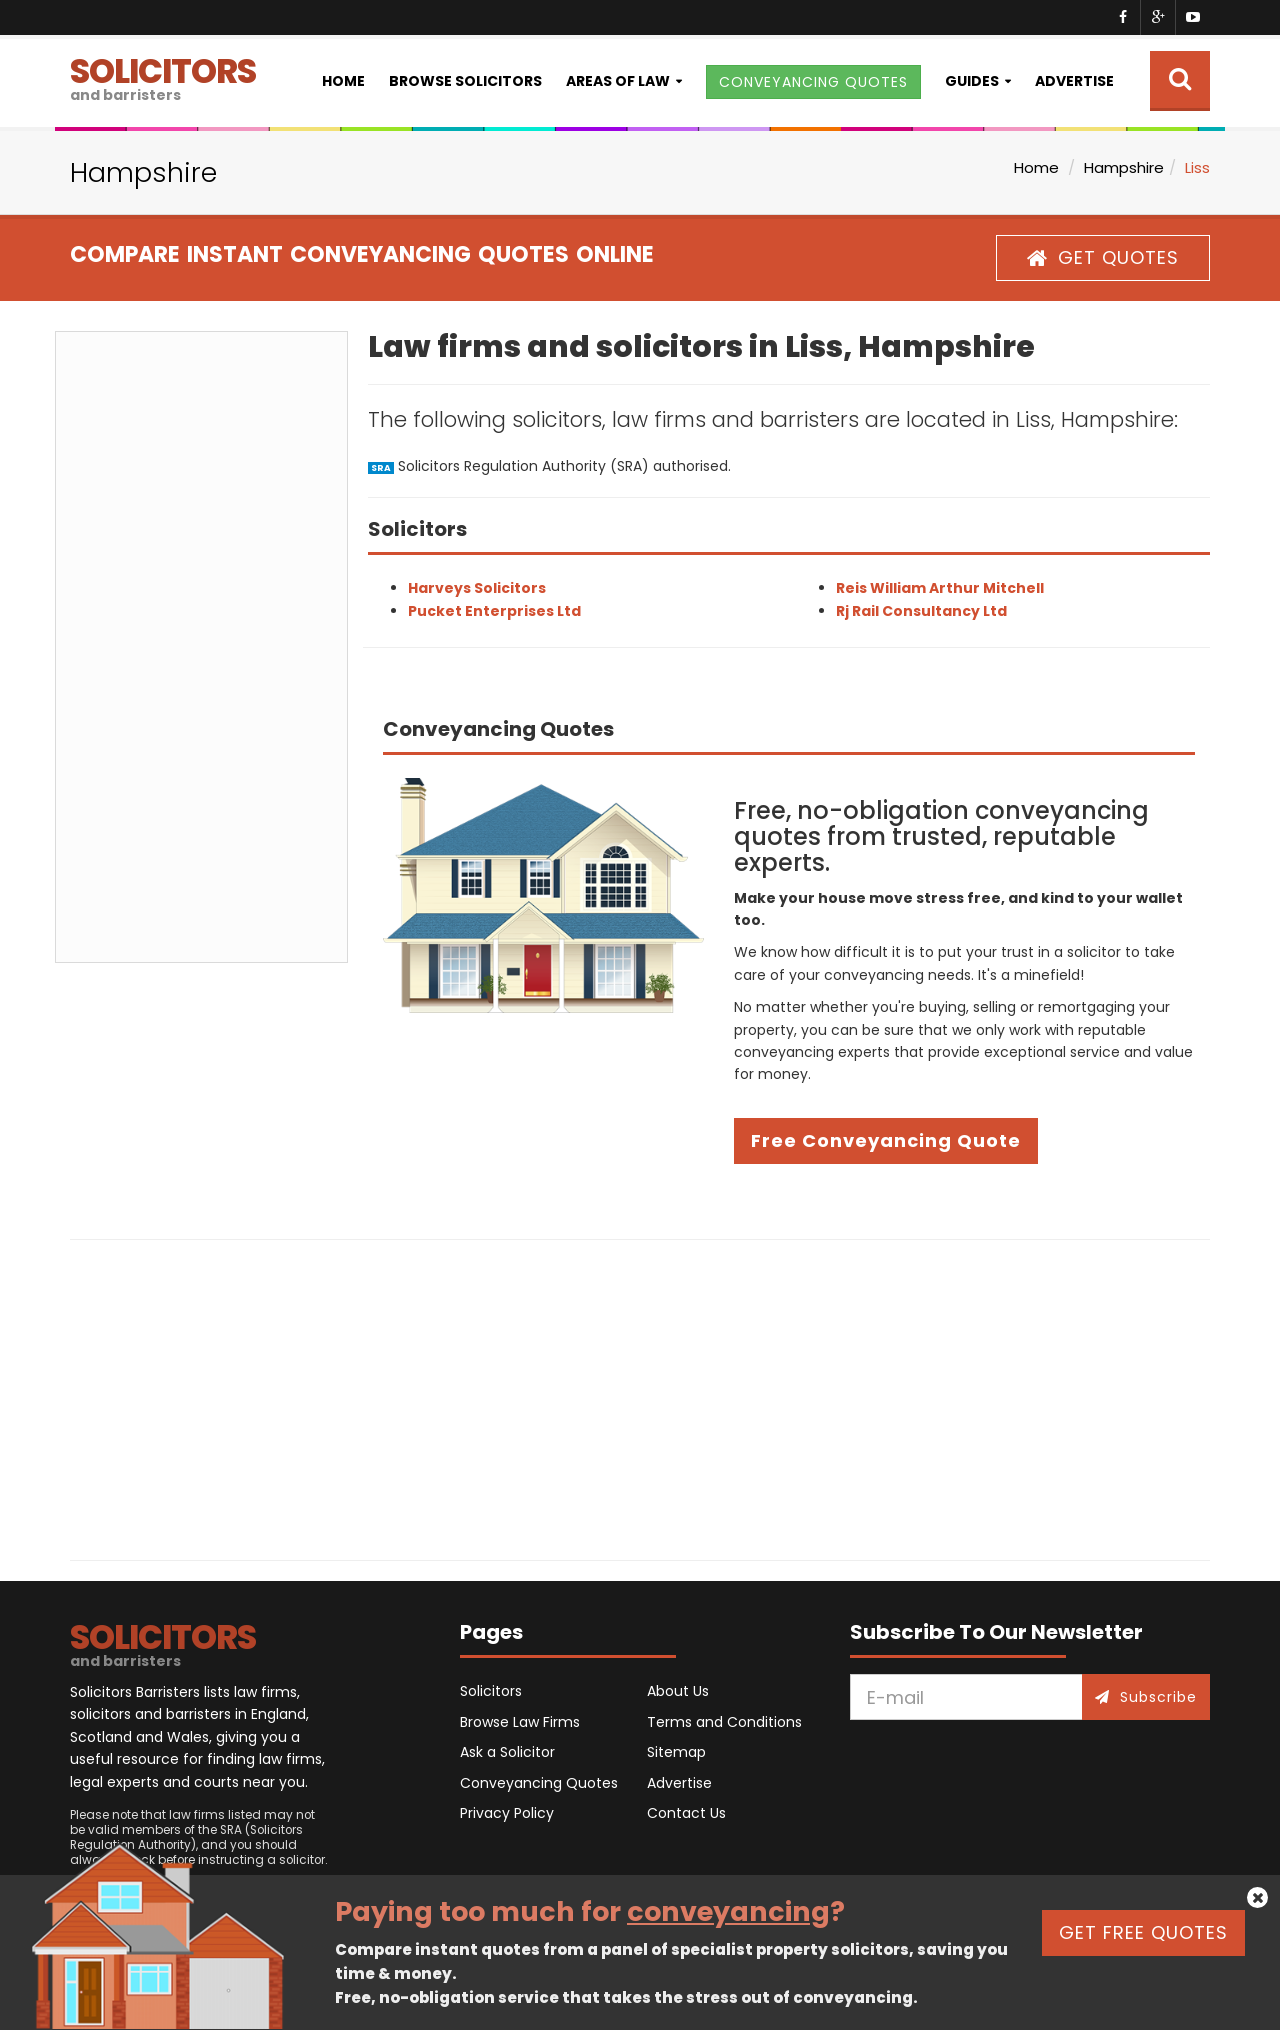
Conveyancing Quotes (539, 1783)
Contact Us (686, 1813)
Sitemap (676, 1752)
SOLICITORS (163, 76)
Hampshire (1124, 167)
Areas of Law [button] (618, 81)
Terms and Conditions (724, 1722)
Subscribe (1146, 1697)
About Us (678, 1691)
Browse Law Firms (520, 1722)
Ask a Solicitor (507, 1752)
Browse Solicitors (465, 81)
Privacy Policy (507, 1813)
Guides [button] (972, 81)
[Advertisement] (201, 647)
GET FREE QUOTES (1143, 1932)
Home (343, 81)
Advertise (1074, 81)
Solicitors (491, 1691)
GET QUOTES (1103, 257)
